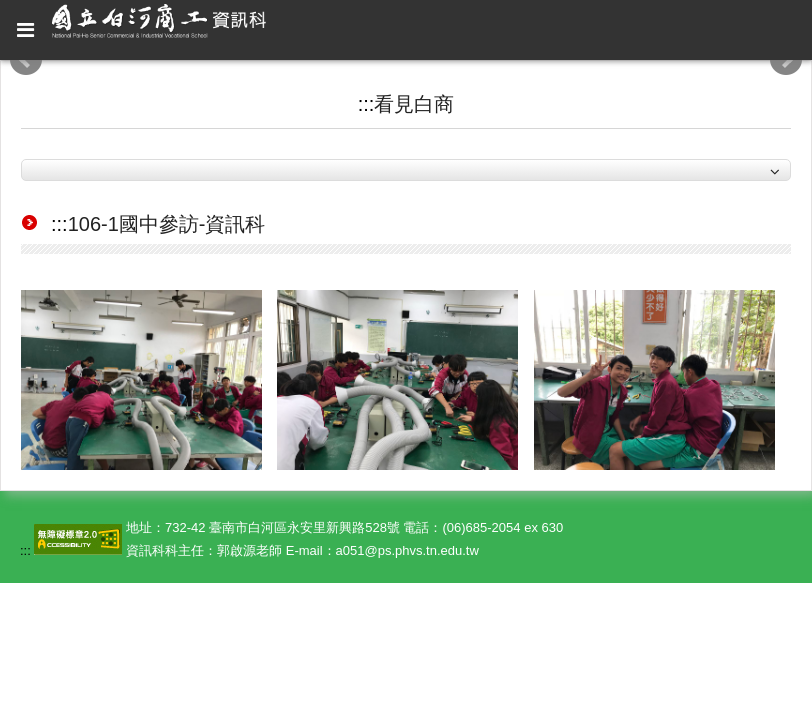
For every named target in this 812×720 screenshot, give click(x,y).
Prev (26, 60)
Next (786, 60)
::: (366, 104)
